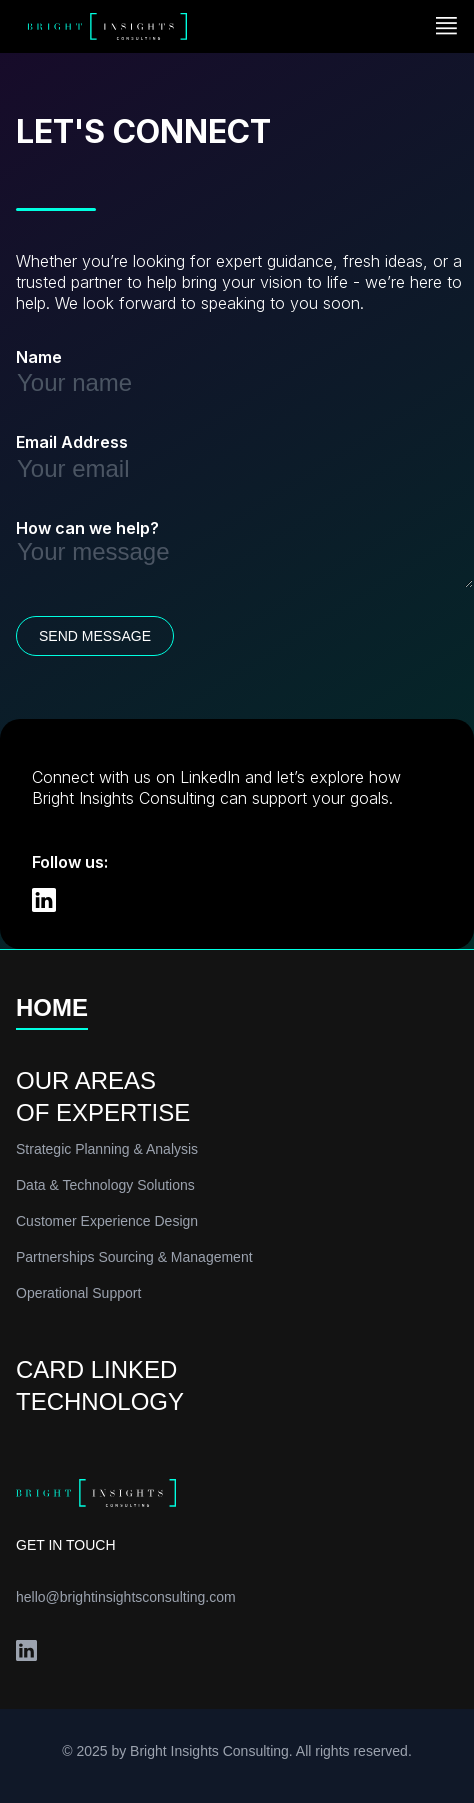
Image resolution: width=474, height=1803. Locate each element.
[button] (446, 27)
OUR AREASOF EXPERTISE (103, 1096)
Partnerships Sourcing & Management (134, 1257)
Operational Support (78, 1293)
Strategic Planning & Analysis (107, 1149)
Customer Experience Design (107, 1221)
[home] (102, 27)
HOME (52, 1009)
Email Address (72, 442)
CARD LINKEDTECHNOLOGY (100, 1385)
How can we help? (87, 528)
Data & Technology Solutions (105, 1185)
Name (39, 357)
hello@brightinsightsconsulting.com (126, 1597)
